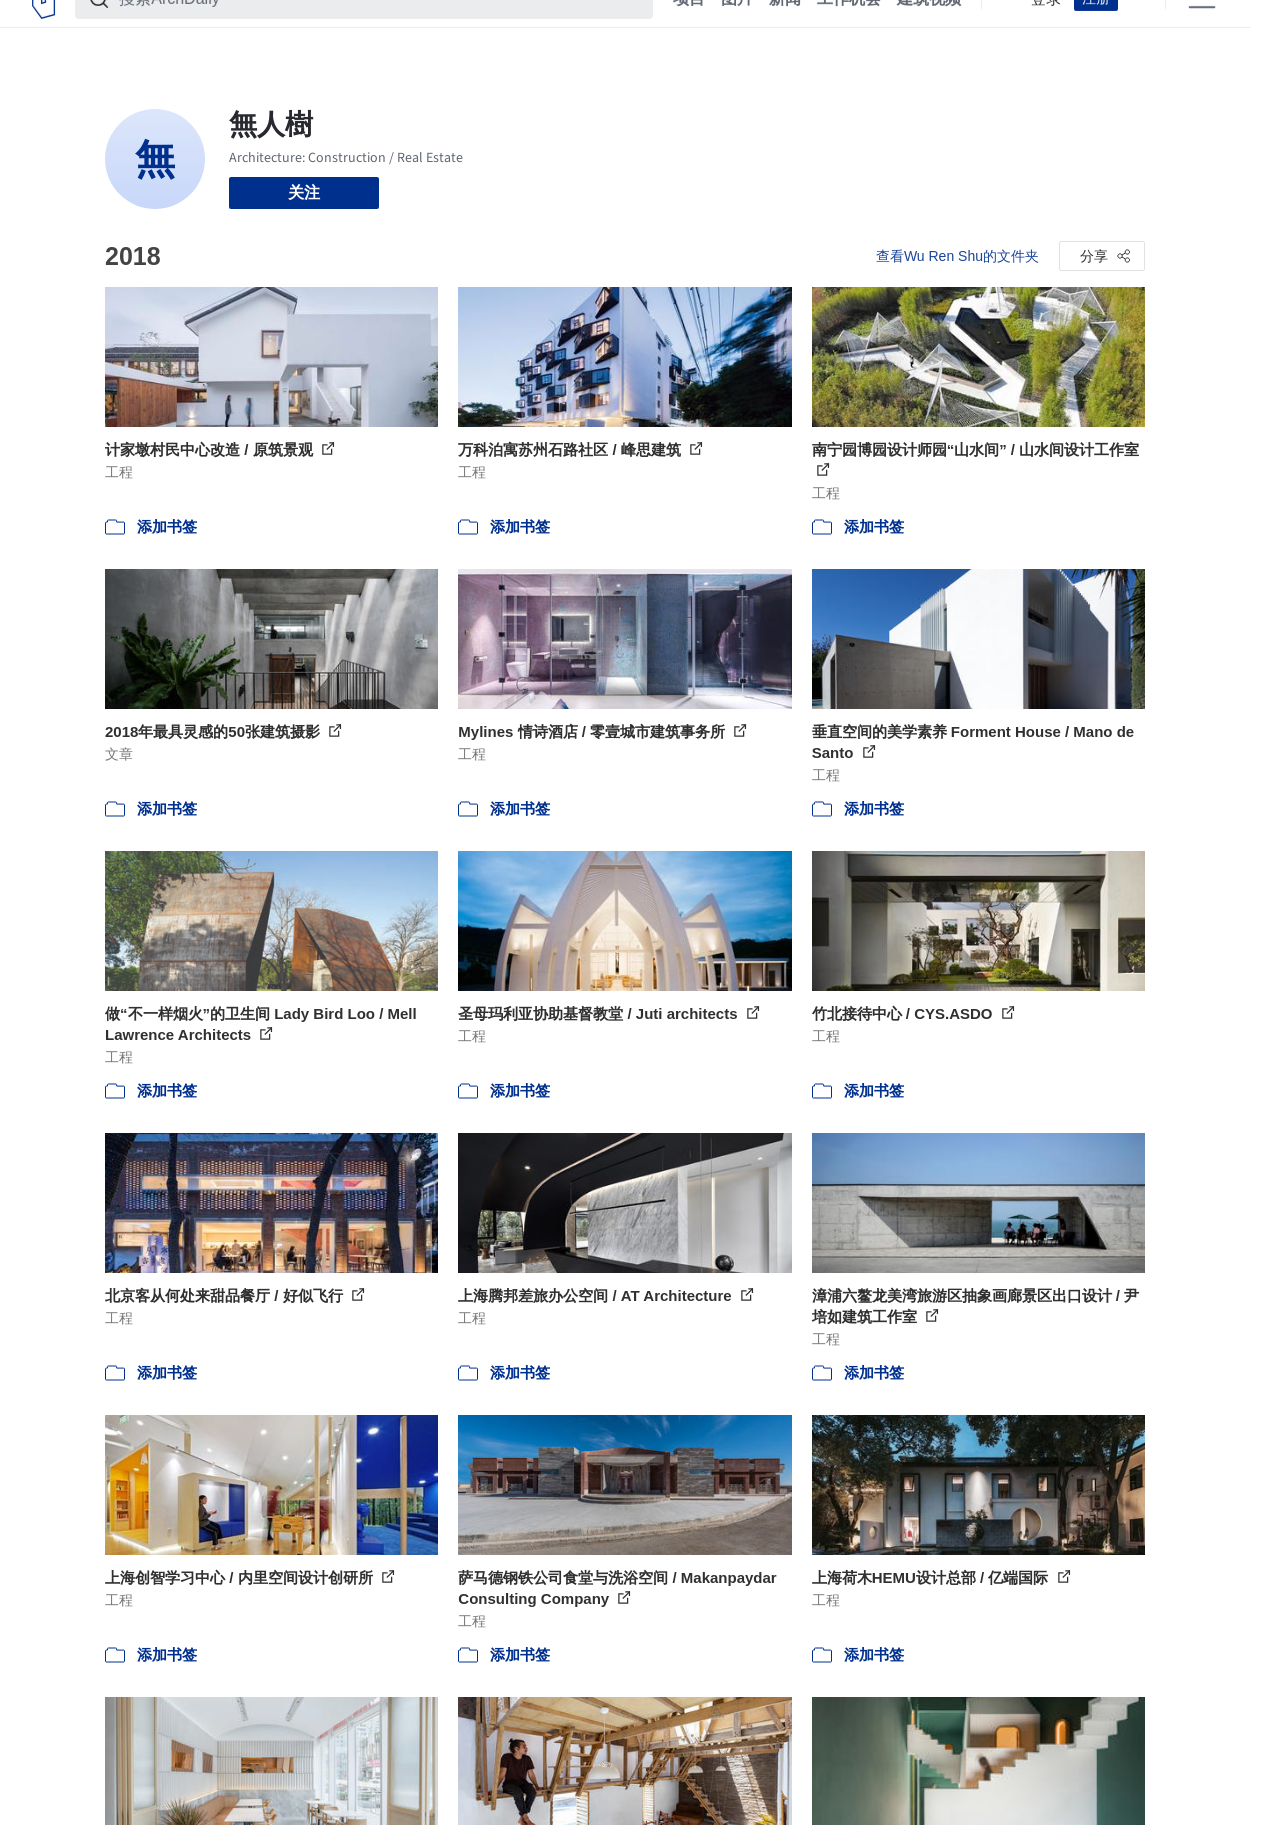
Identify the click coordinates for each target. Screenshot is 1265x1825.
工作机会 (849, 28)
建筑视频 (929, 28)
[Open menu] (1202, 28)
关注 (304, 192)
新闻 (785, 28)
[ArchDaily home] (43, 28)
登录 (1046, 28)
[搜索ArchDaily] (380, 28)
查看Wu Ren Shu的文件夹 (957, 256)
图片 (737, 28)
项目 (689, 28)
